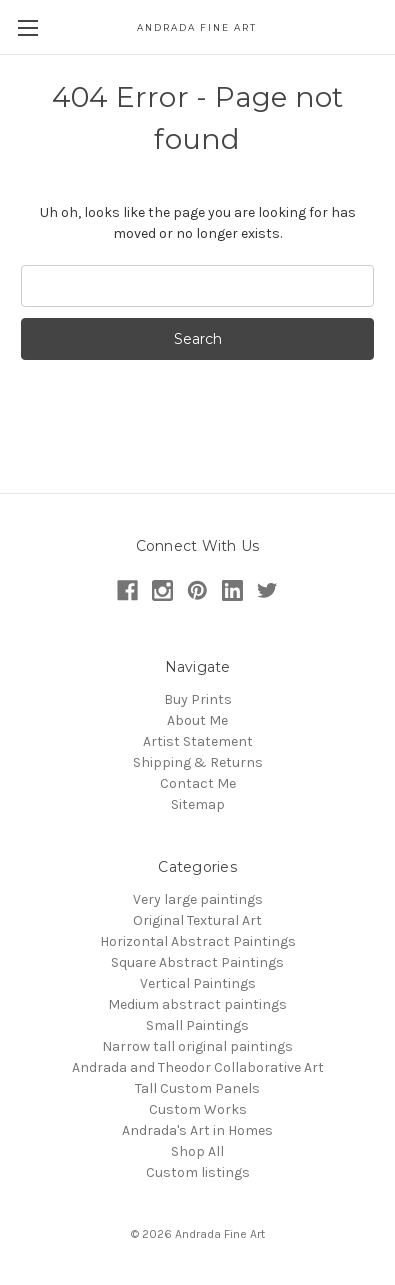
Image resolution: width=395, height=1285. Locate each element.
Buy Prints (198, 699)
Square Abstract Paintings (197, 962)
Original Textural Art (197, 920)
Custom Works (198, 1109)
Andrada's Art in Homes (197, 1130)
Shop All (197, 1151)
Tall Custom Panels (197, 1088)
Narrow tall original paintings (197, 1046)
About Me (197, 720)
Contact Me (198, 783)
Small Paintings (197, 1025)
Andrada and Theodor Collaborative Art (198, 1067)
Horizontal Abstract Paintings (198, 941)
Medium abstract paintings (197, 1004)
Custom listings (198, 1172)
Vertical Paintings (198, 983)
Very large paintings (198, 899)
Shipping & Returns (198, 762)
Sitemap (198, 804)
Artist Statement (198, 741)
